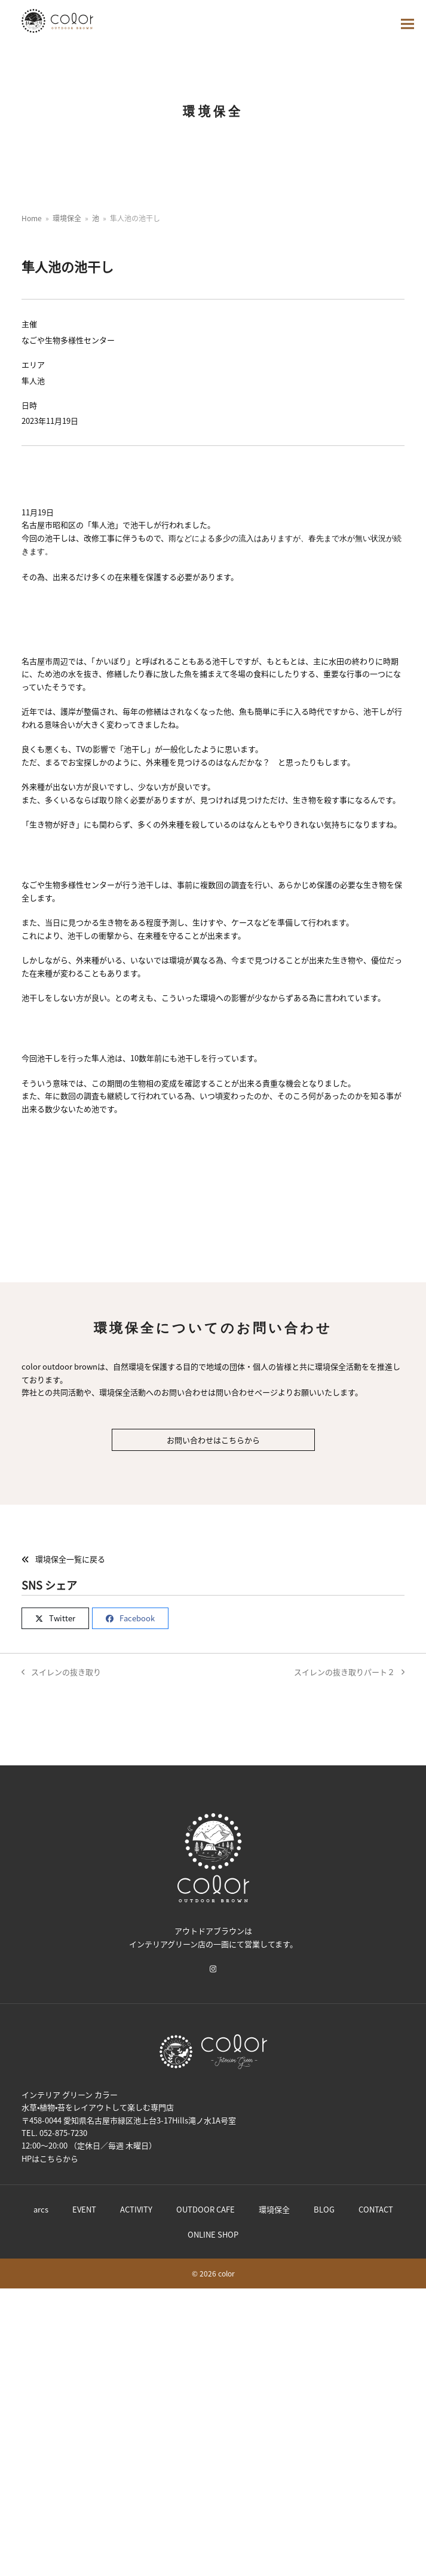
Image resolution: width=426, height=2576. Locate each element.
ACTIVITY (136, 2209)
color (226, 2273)
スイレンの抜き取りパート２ (349, 1672)
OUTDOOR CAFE (205, 2209)
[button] (407, 24)
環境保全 (274, 2209)
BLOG (324, 2209)
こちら (51, 2158)
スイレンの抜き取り (61, 1672)
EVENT (84, 2209)
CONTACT (375, 2209)
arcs (40, 2209)
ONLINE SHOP (213, 2234)
